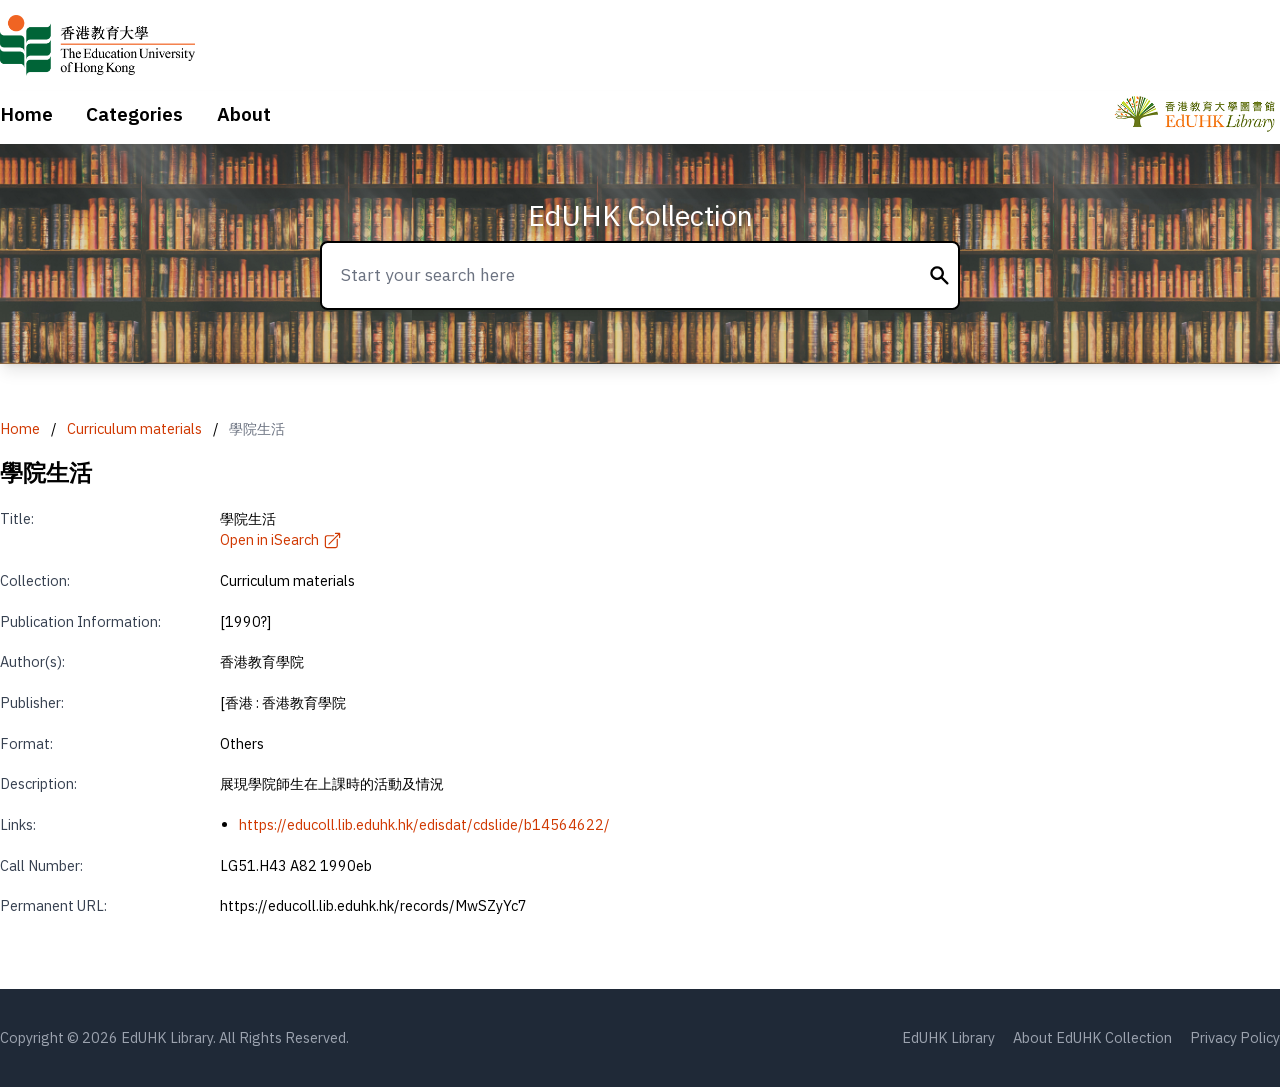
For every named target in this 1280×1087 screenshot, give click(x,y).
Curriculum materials (134, 428)
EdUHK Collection (640, 215)
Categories (134, 114)
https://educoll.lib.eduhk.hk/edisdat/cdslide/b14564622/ (424, 824)
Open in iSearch (281, 539)
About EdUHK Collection (1092, 1037)
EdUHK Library (948, 1037)
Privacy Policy (1235, 1037)
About (244, 114)
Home (26, 114)
